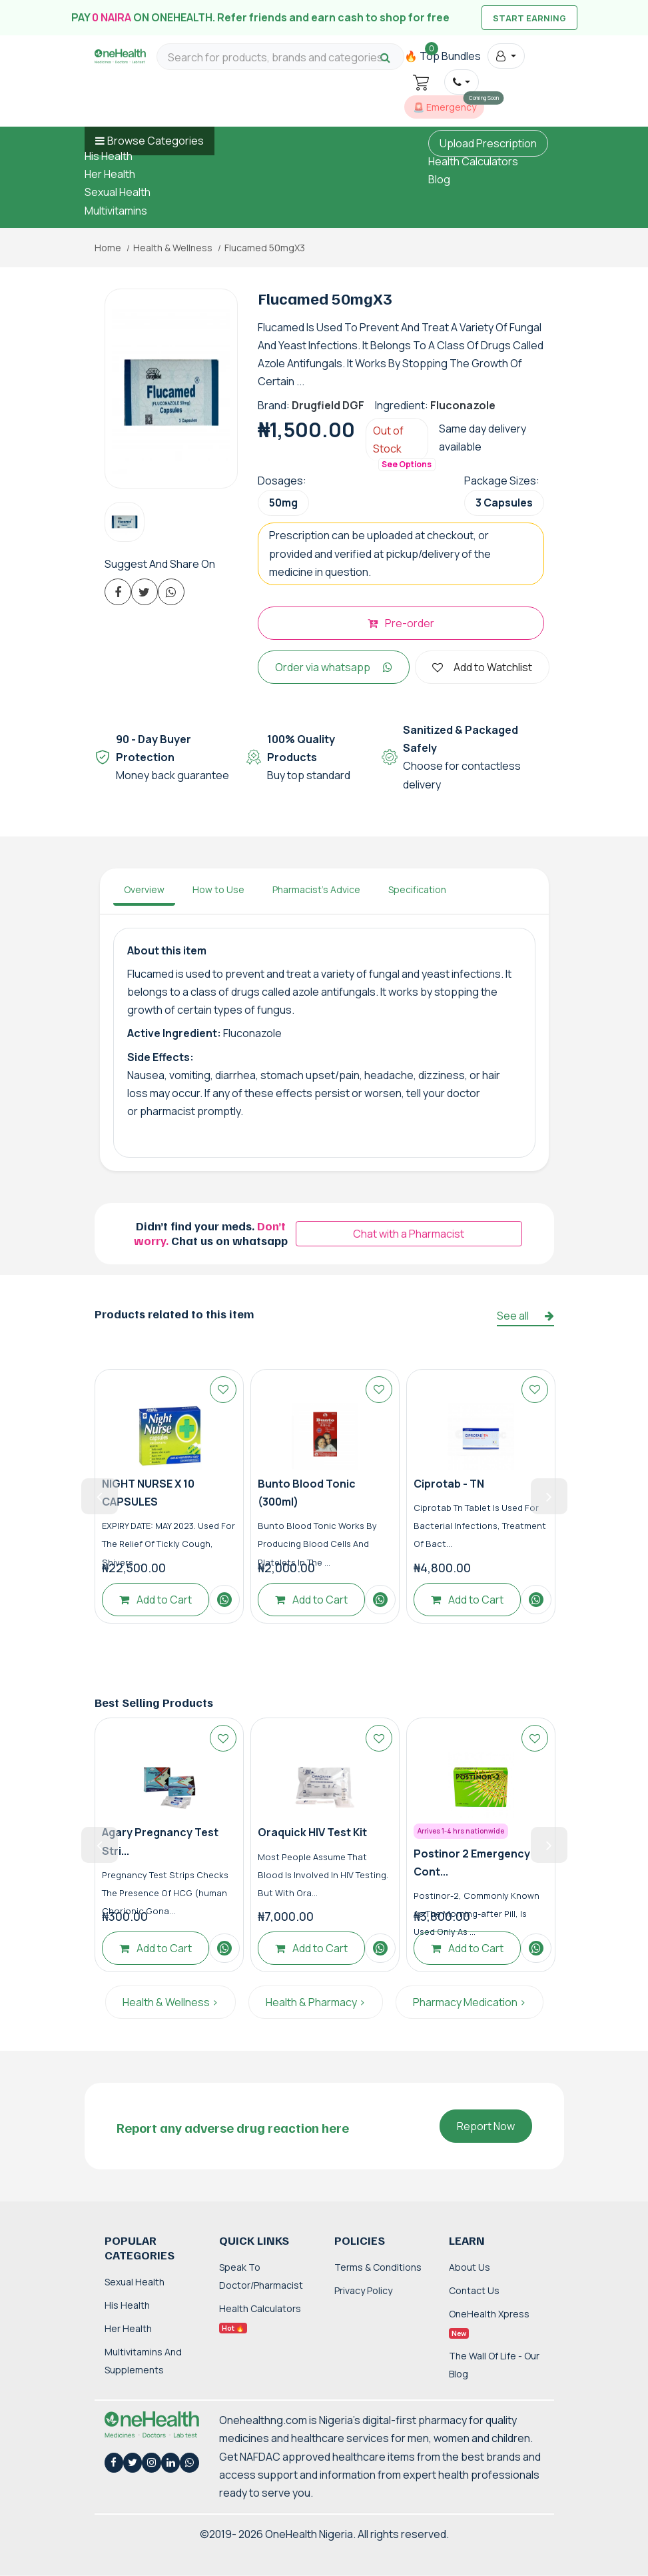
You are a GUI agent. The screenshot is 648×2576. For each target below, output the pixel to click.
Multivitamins (116, 210)
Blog (439, 179)
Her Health (110, 174)
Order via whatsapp (333, 667)
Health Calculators (473, 161)
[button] (505, 56)
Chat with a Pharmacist (408, 1233)
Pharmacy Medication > (469, 2002)
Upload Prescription (488, 143)
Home (108, 248)
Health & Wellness (172, 248)
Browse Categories (155, 140)
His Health (109, 156)
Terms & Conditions (378, 2267)
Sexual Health (118, 192)
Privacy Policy (363, 2290)
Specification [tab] (417, 889)
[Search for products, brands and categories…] (280, 58)
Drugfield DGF (328, 405)
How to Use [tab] (218, 889)
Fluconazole (462, 405)
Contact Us (474, 2290)
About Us (469, 2267)
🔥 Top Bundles (442, 56)
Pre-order (401, 623)
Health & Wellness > (170, 2002)
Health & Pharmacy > (316, 2002)
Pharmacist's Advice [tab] (316, 889)
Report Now (486, 2126)
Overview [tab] (144, 889)
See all (525, 1315)
